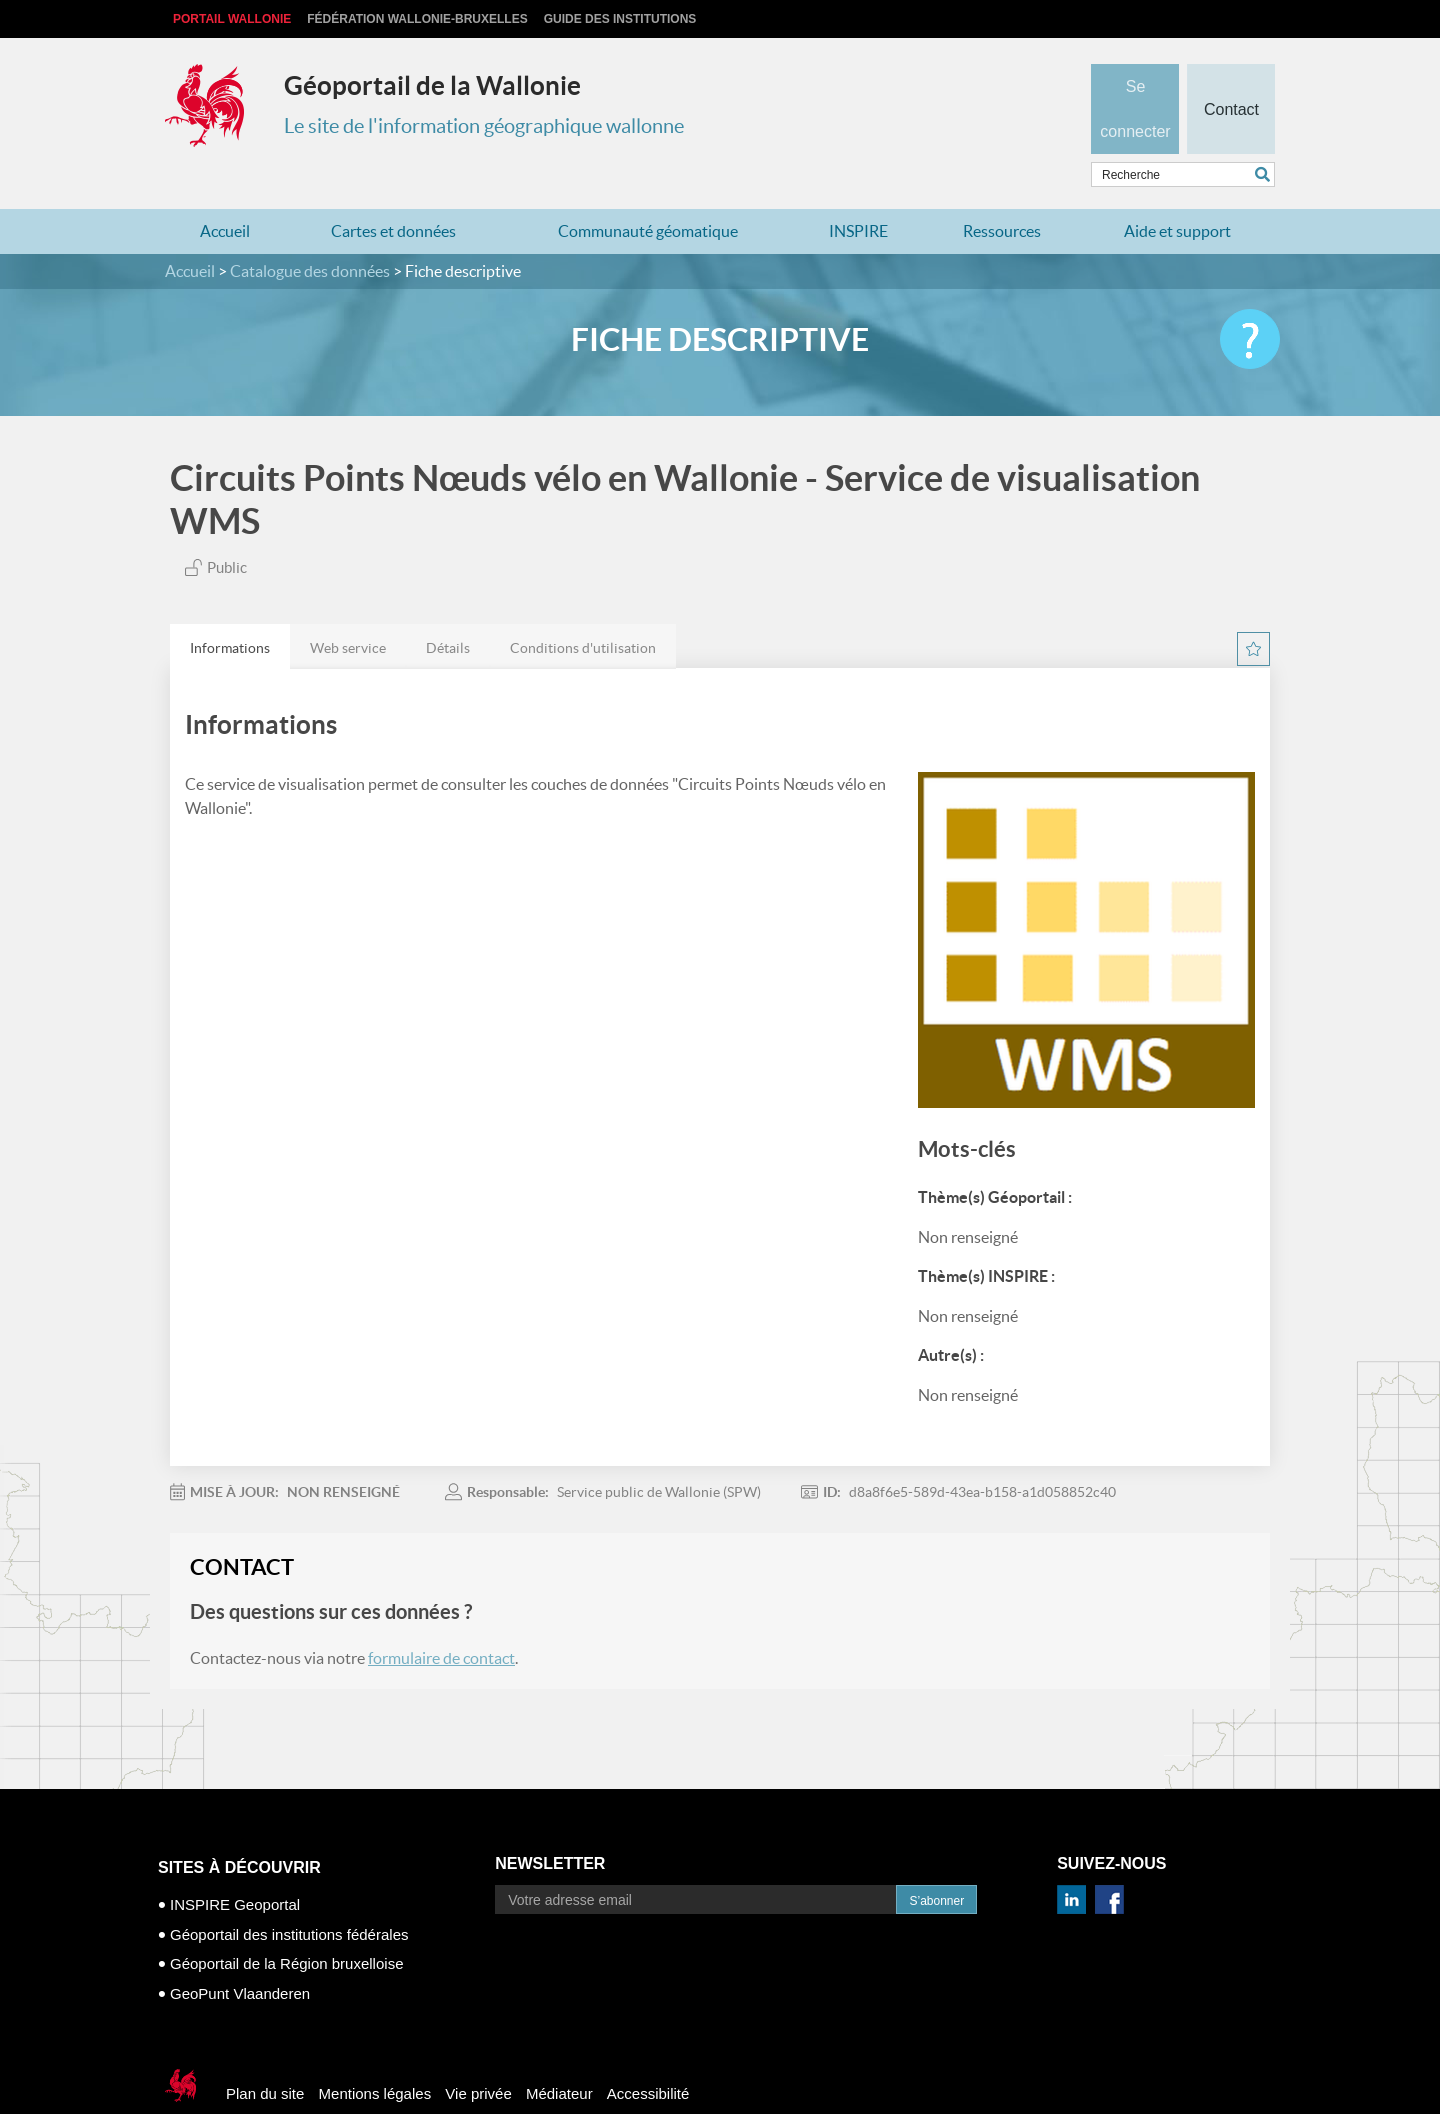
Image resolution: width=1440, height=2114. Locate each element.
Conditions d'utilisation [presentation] (583, 609)
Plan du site (265, 2054)
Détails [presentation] (448, 609)
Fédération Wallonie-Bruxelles (417, 19)
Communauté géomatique (648, 192)
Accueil (225, 192)
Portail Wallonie (232, 19)
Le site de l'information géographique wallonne (484, 126)
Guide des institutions (620, 19)
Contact (1230, 76)
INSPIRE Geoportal (235, 1865)
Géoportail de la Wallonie (432, 85)
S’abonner (936, 1862)
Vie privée (478, 2054)
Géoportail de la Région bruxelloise (286, 1924)
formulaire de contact (441, 1619)
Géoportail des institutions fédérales (289, 1894)
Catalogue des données (310, 232)
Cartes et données (393, 192)
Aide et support (1177, 192)
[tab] (230, 607)
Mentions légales (375, 2054)
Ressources (1002, 192)
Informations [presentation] (230, 609)
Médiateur (559, 2054)
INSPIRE (858, 192)
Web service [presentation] (348, 609)
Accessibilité (648, 2054)
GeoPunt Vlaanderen (240, 1953)
